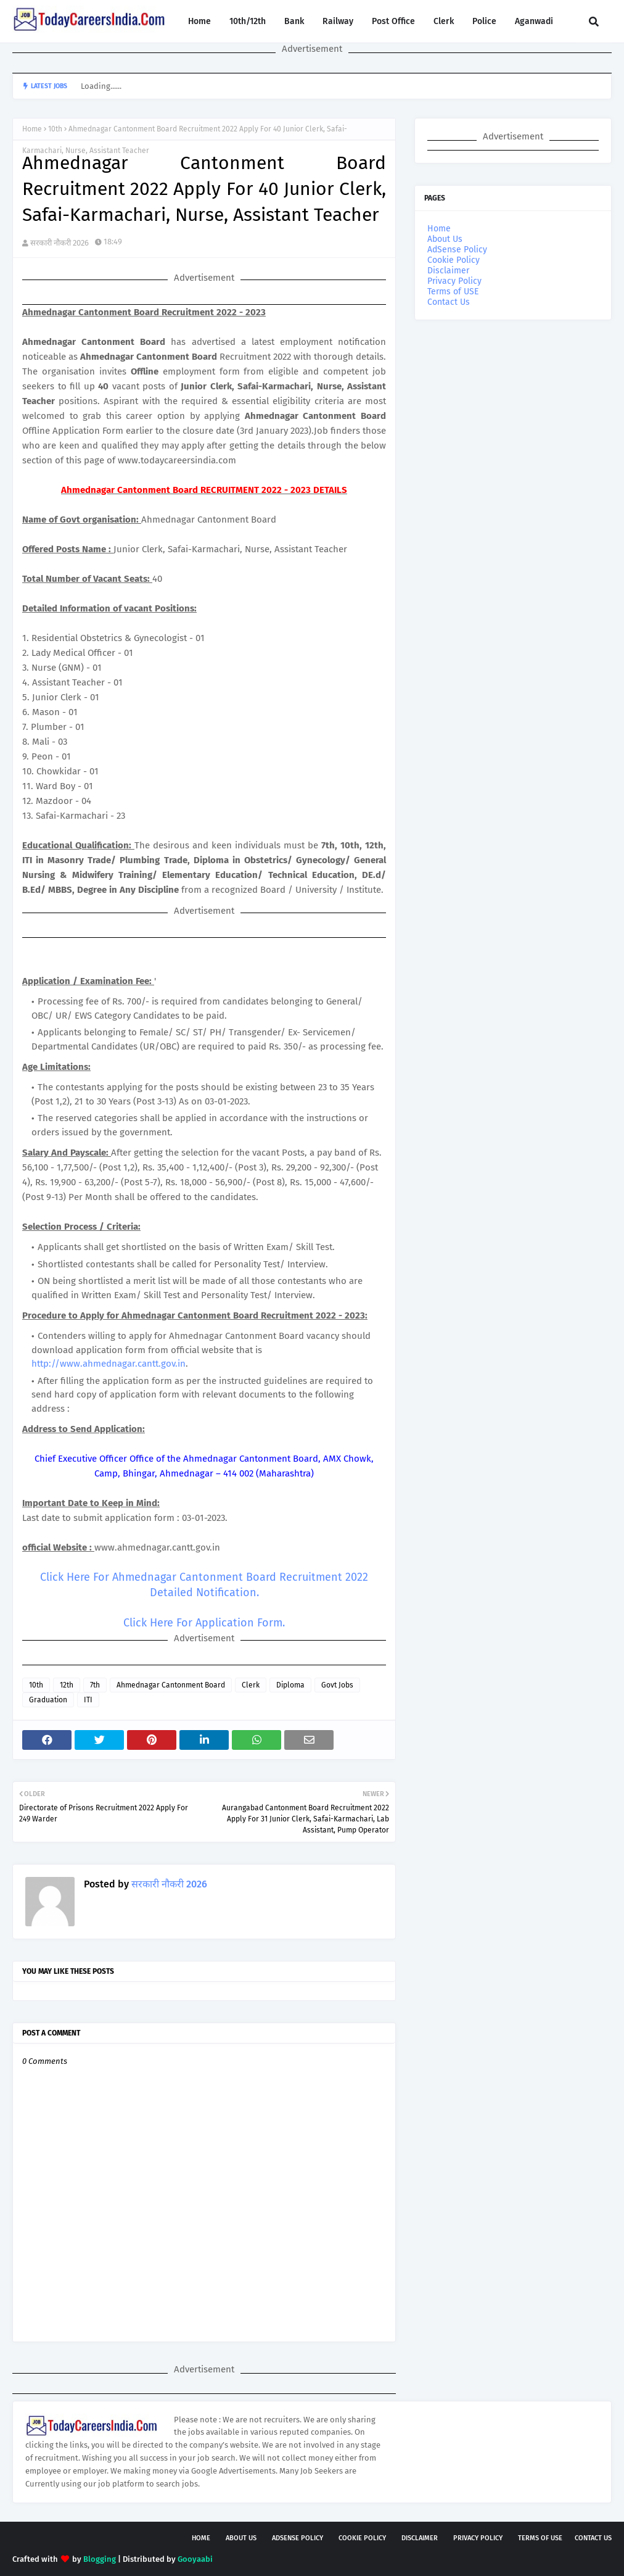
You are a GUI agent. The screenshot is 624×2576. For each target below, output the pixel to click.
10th (55, 129)
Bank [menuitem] (294, 21)
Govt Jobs (337, 1685)
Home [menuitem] (199, 21)
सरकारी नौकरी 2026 (59, 242)
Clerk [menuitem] (443, 21)
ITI (88, 1700)
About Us (444, 239)
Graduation (48, 1700)
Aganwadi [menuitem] (534, 21)
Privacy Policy (454, 281)
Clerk (251, 1685)
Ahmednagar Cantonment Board (171, 1685)
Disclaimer (448, 270)
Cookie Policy (453, 260)
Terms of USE (452, 291)
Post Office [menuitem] (393, 21)
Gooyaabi (195, 2559)
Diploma (290, 1685)
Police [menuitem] (484, 21)
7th (95, 1685)
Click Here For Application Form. (204, 1623)
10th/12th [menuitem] (247, 21)
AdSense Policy (457, 249)
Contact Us (448, 302)
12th (66, 1685)
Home (32, 129)
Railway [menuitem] (337, 21)
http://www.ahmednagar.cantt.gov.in (108, 1363)
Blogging (99, 2559)
